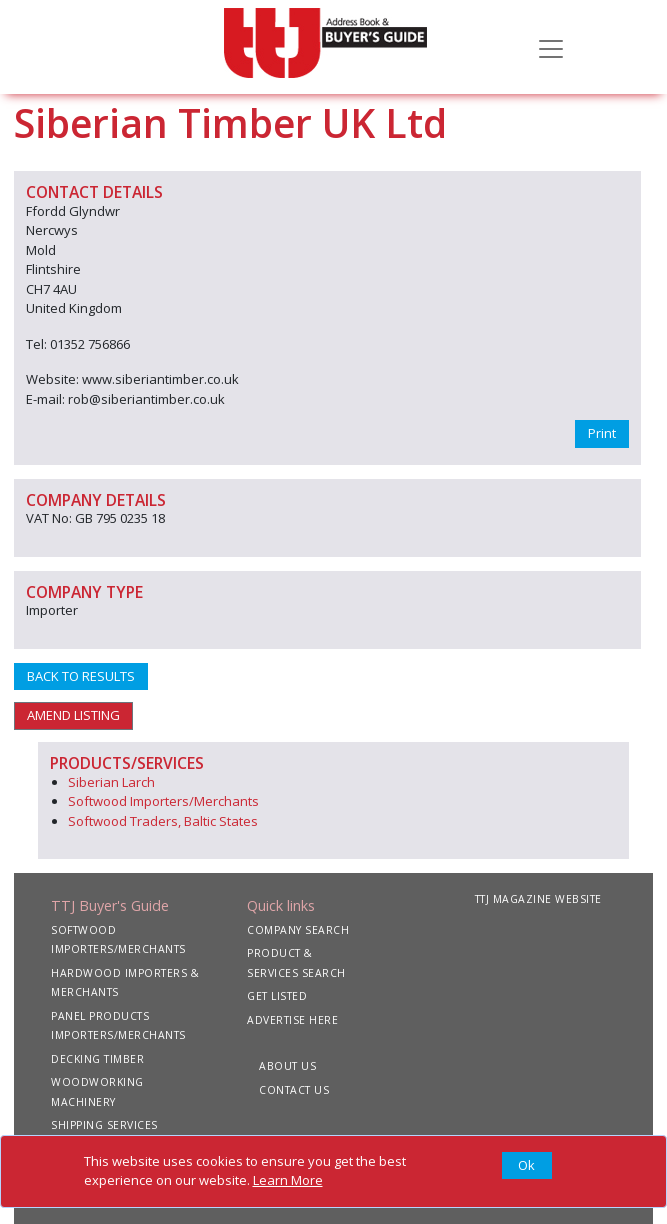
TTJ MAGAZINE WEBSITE (538, 899)
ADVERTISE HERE (292, 1020)
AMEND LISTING (73, 715)
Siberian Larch (111, 782)
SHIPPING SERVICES (104, 1125)
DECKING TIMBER (97, 1059)
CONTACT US (294, 1090)
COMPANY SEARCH (298, 930)
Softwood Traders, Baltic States (163, 821)
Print (602, 433)
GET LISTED (277, 996)
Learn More (288, 1180)
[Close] (527, 1166)
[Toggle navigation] (551, 47)
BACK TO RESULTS (81, 676)
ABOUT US (287, 1066)
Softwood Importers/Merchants (163, 801)
